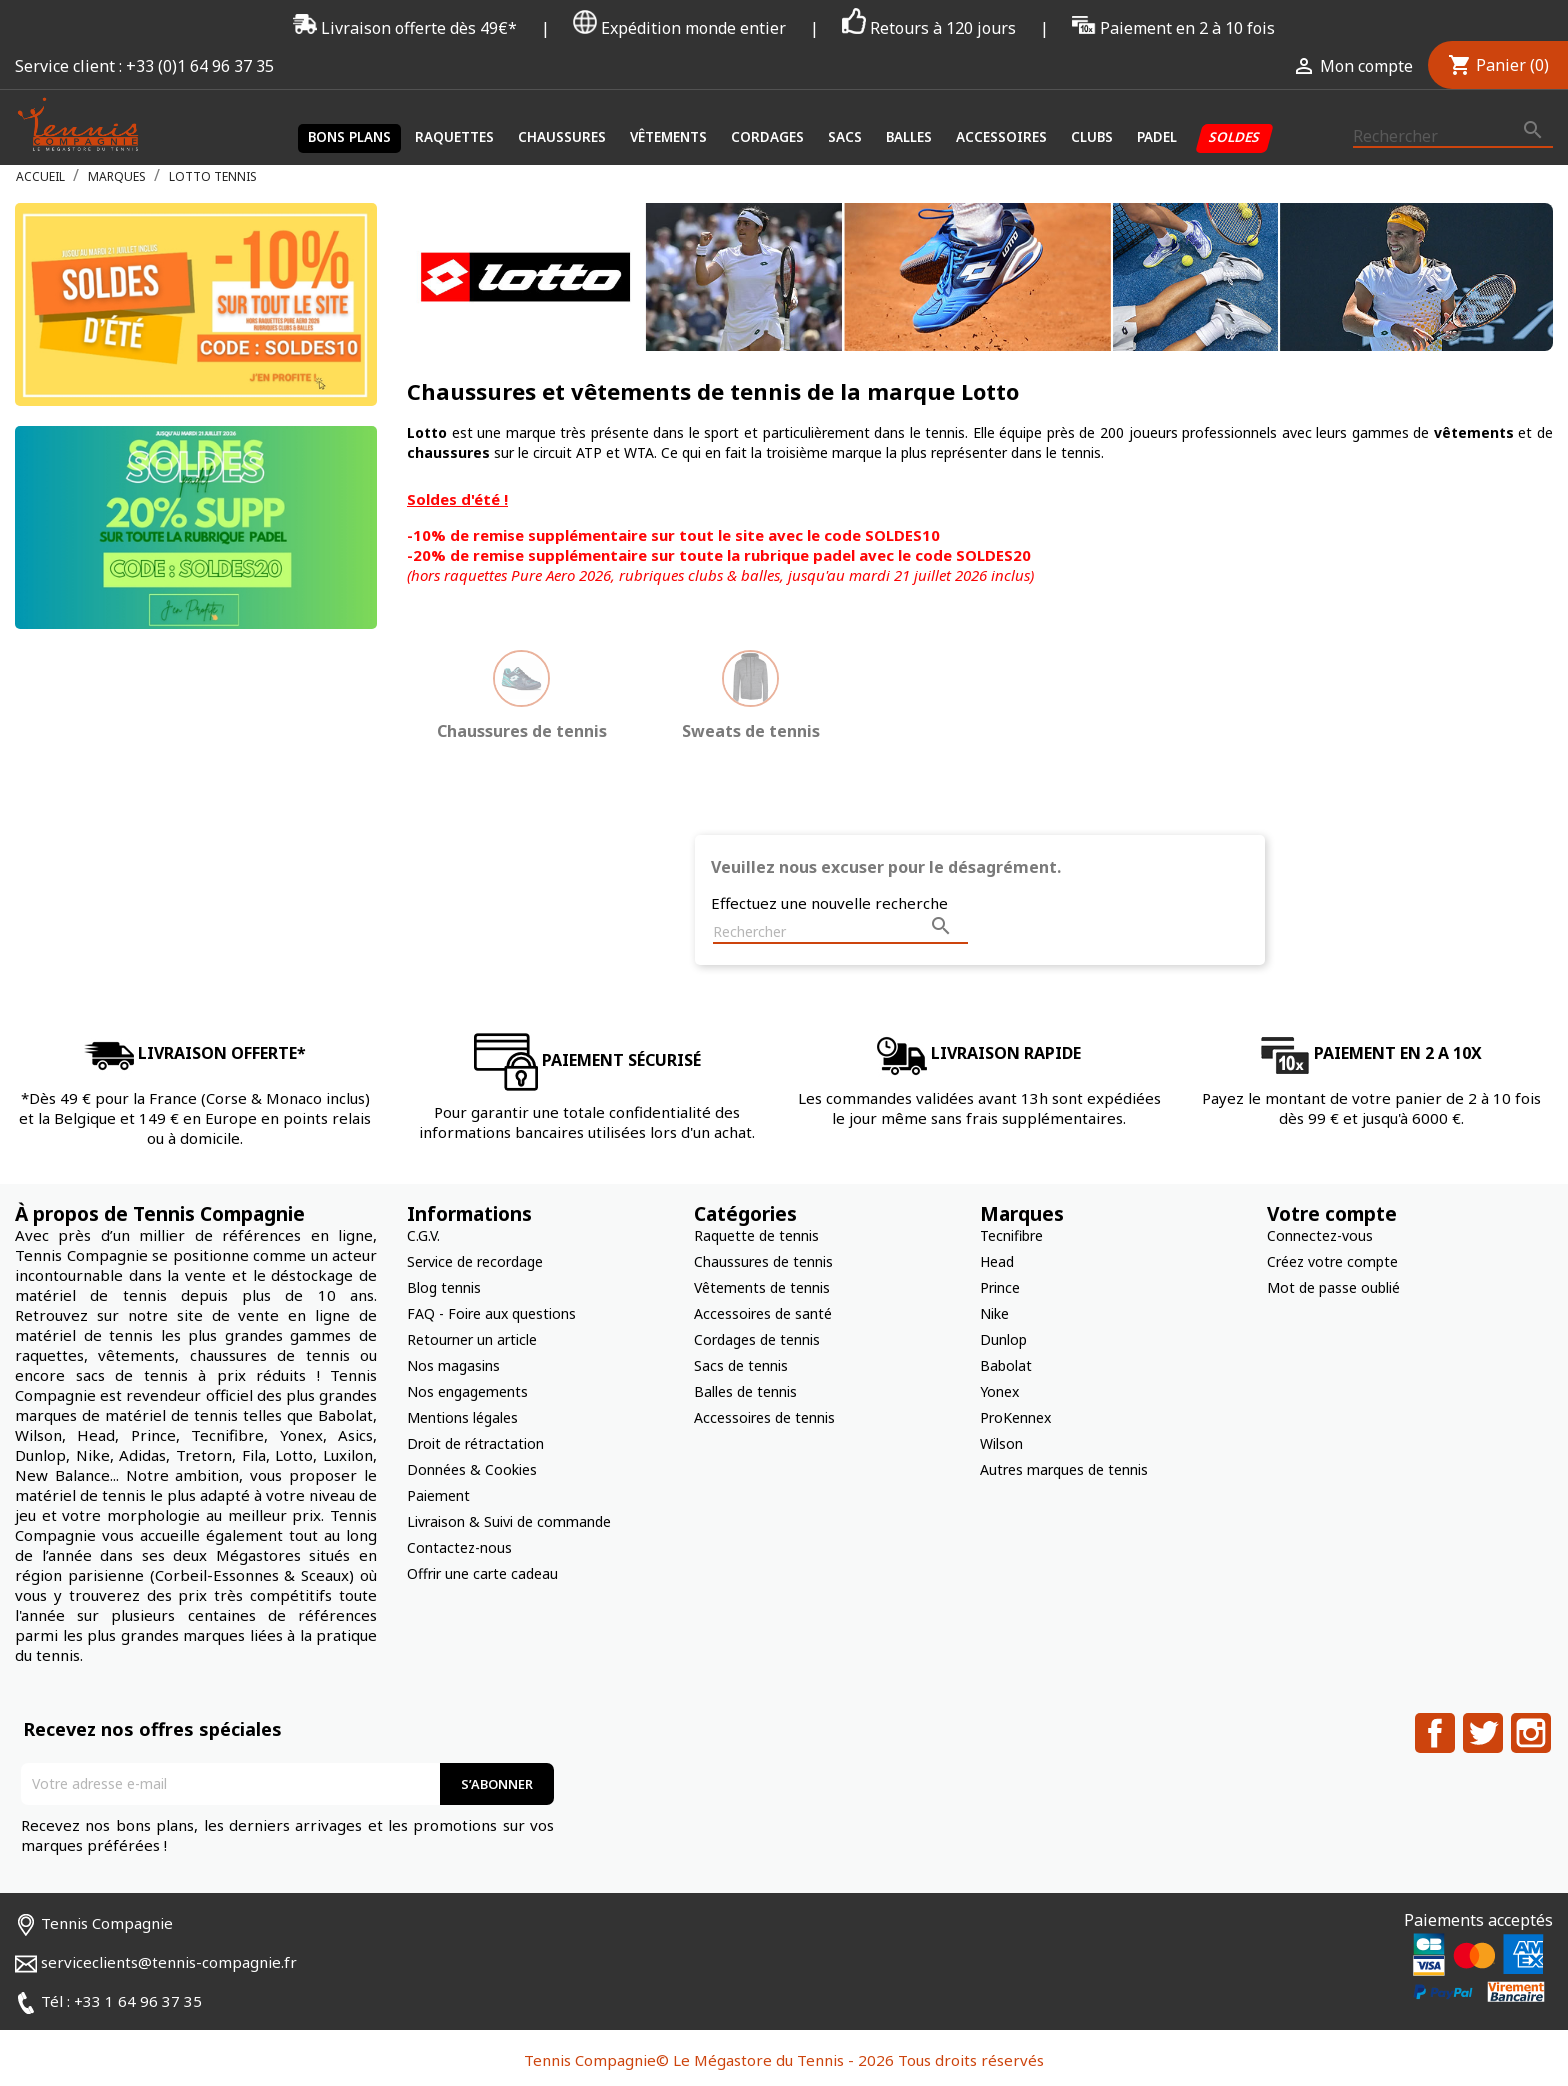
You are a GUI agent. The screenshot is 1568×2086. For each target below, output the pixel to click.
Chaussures (562, 137)
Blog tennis (444, 1287)
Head (997, 1261)
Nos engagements (467, 1391)
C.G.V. (423, 1235)
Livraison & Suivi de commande (509, 1521)
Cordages (767, 137)
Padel (1157, 137)
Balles (909, 137)
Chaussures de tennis (763, 1261)
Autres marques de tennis (1064, 1469)
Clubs (1092, 137)
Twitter (1483, 1733)
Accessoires (1001, 137)
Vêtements (668, 137)
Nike (994, 1313)
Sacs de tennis (741, 1365)
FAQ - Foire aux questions (491, 1313)
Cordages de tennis (757, 1339)
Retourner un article (472, 1339)
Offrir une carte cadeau (482, 1573)
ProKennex (1015, 1417)
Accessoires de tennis (764, 1417)
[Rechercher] (1453, 137)
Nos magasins (453, 1365)
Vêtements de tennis (762, 1287)
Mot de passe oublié (1333, 1287)
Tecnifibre (1011, 1235)
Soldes (1235, 137)
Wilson (1001, 1443)
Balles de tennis (745, 1391)
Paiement (438, 1495)
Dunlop (1003, 1339)
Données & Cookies (472, 1469)
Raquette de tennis (756, 1235)
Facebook (1435, 1733)
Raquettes (454, 137)
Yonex (999, 1391)
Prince (1000, 1287)
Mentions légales (462, 1417)
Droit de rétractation (475, 1443)
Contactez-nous (459, 1547)
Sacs (845, 137)
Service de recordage (475, 1261)
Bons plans (349, 137)
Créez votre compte (1332, 1261)
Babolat (1006, 1365)
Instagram (1531, 1733)
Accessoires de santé (763, 1313)
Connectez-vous (1320, 1235)
